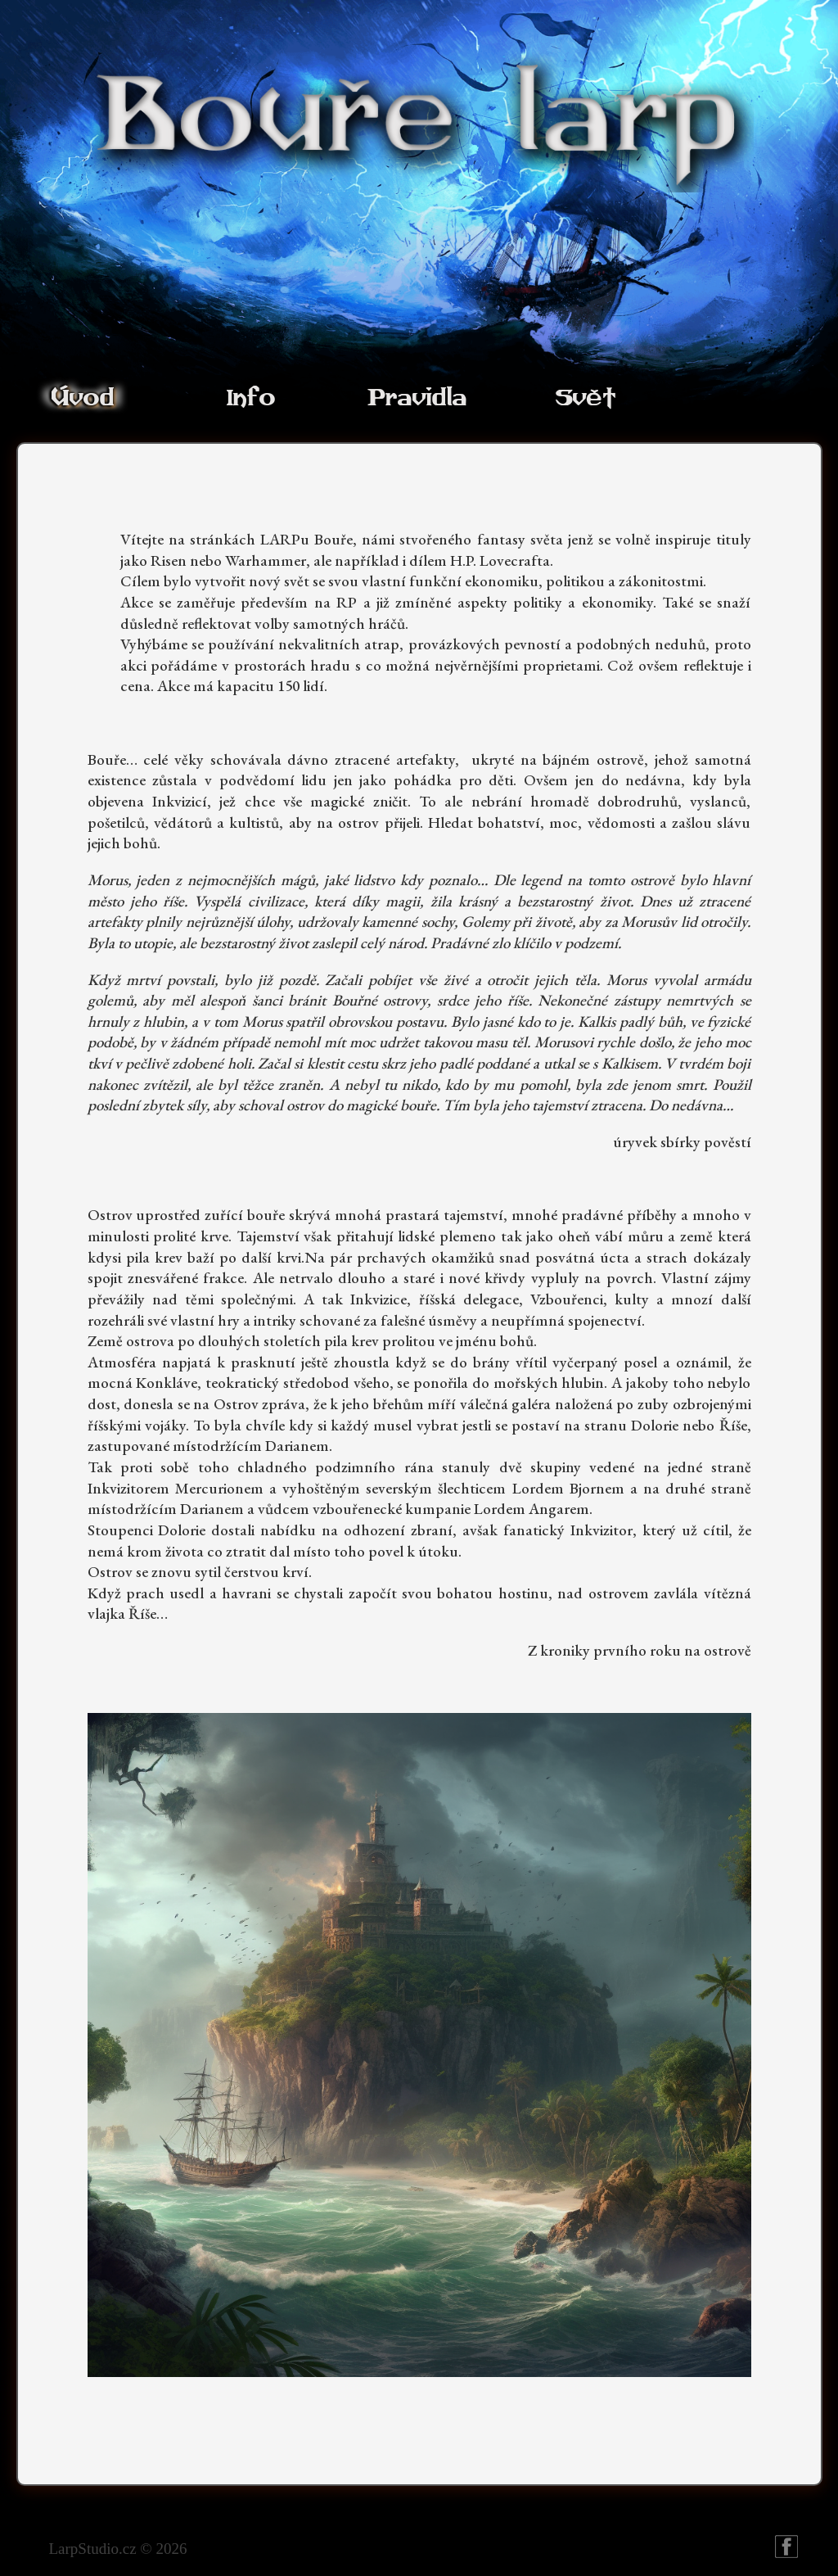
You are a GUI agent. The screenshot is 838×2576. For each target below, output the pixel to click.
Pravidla (416, 398)
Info (250, 398)
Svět (584, 398)
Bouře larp (786, 2546)
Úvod (82, 398)
